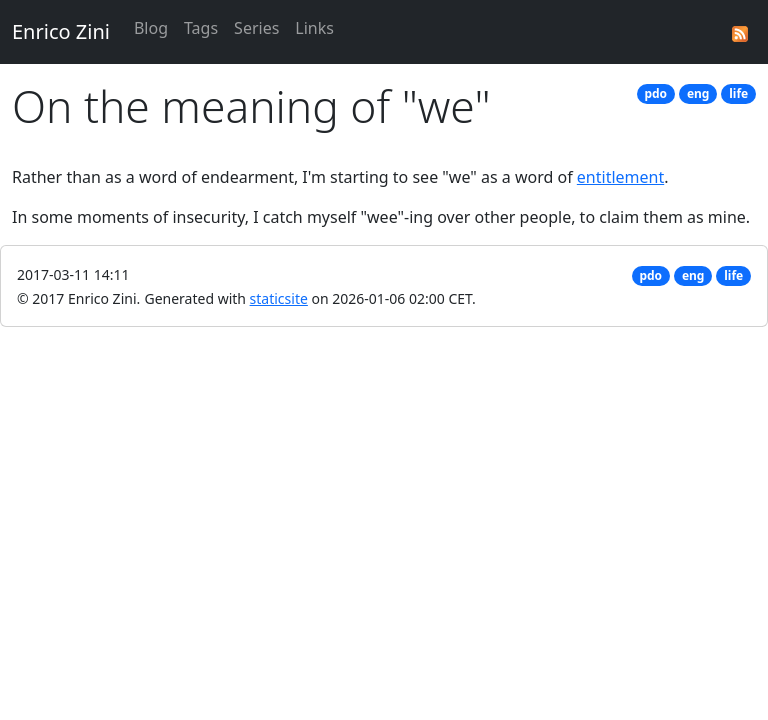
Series (256, 28)
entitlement (620, 177)
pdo (655, 93)
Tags (201, 28)
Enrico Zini (61, 31)
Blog (151, 28)
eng (698, 93)
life (738, 93)
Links (314, 28)
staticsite (279, 298)
